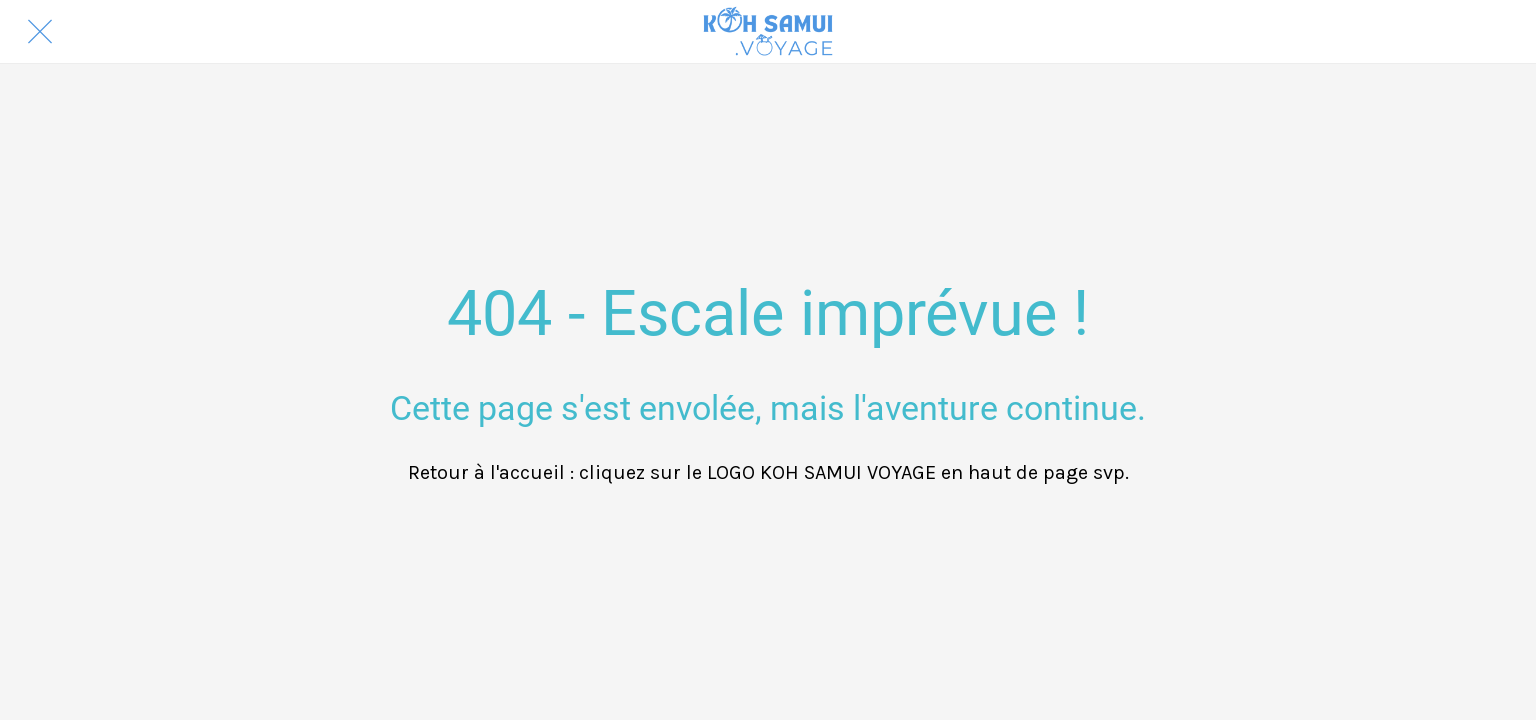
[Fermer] (40, 32)
